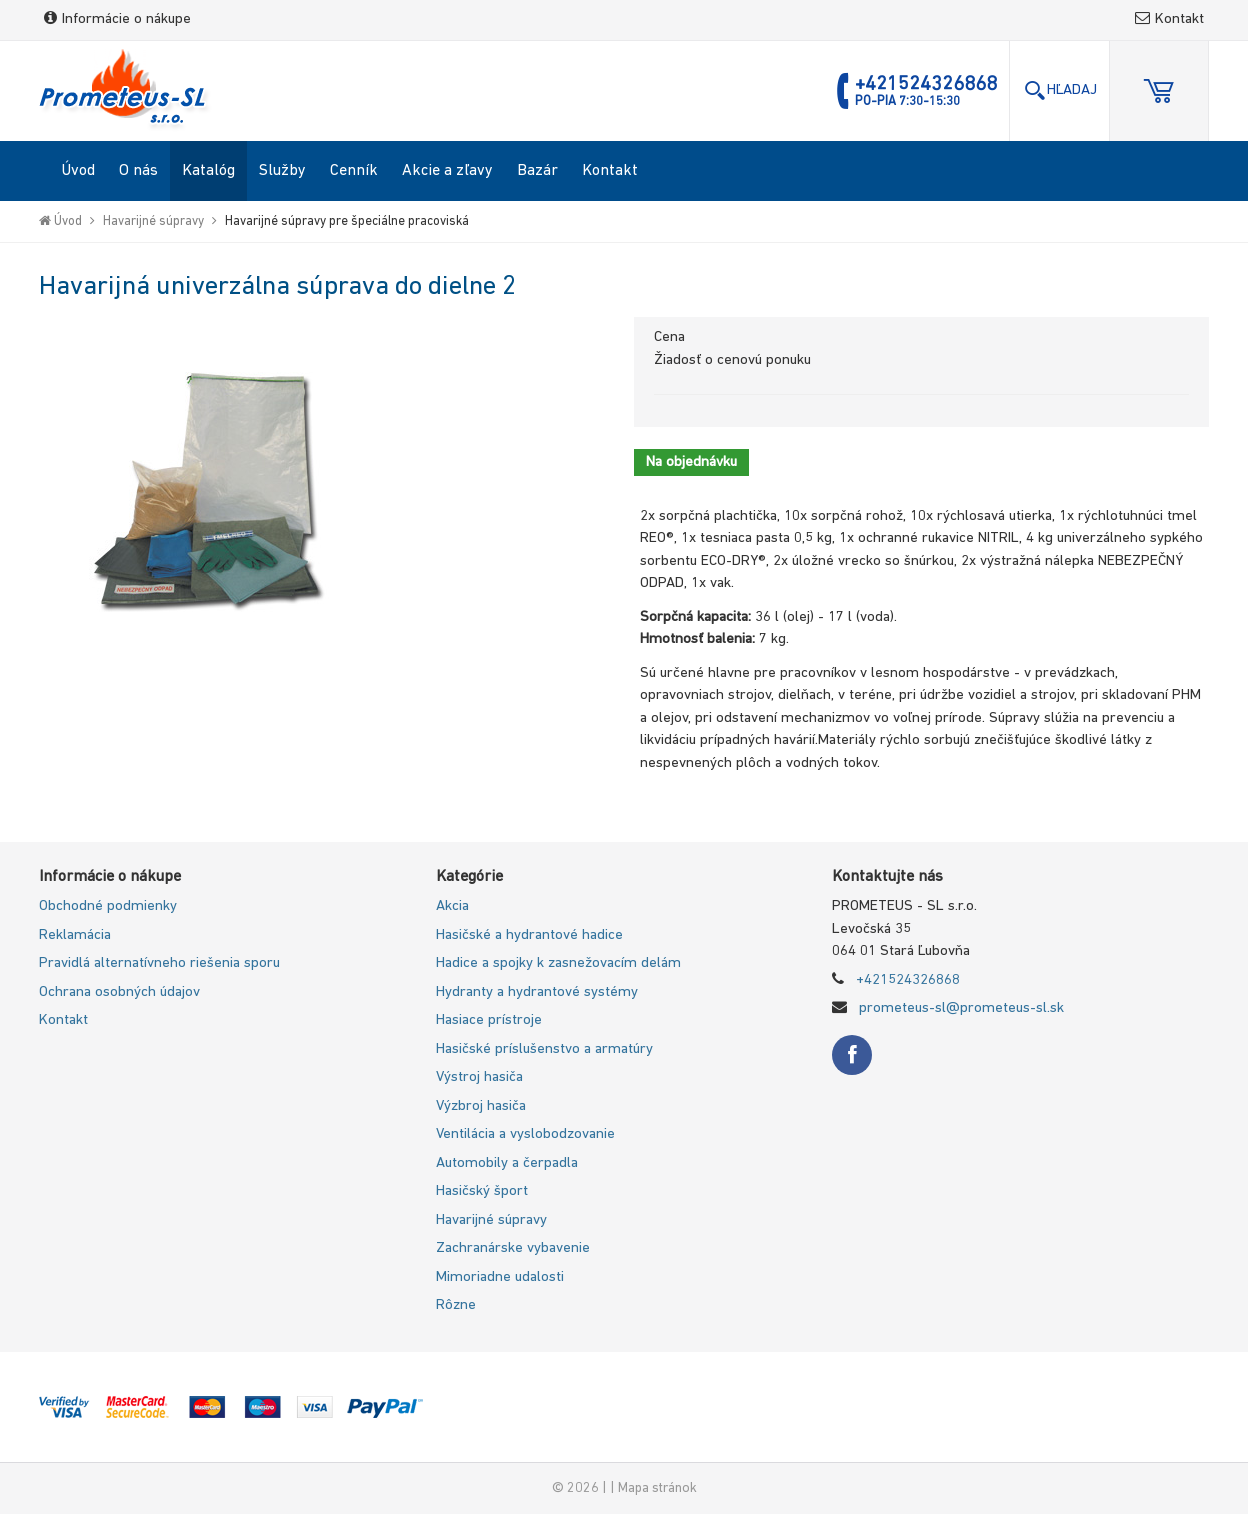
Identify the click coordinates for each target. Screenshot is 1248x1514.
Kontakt (1169, 19)
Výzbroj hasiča (481, 1106)
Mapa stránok (657, 1488)
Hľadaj (1060, 91)
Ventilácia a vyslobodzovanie (525, 1134)
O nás (138, 171)
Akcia (452, 906)
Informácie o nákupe (117, 19)
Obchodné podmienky (108, 906)
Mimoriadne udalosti (500, 1277)
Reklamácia (75, 935)
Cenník (354, 171)
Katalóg (208, 171)
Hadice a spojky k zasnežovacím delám (558, 963)
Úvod (78, 171)
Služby (282, 171)
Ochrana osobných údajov (119, 992)
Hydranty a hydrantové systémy (537, 992)
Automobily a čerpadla (507, 1163)
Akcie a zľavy (447, 171)
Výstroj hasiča (479, 1077)
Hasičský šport (482, 1191)
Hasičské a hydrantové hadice (529, 935)
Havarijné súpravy (153, 221)
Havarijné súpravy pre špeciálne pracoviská (347, 221)
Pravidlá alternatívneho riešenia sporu (159, 963)
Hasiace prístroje (489, 1020)
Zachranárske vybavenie (513, 1248)
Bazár (537, 171)
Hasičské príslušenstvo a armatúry (544, 1049)
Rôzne (456, 1305)
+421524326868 (908, 980)
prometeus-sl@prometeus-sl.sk (961, 1008)
